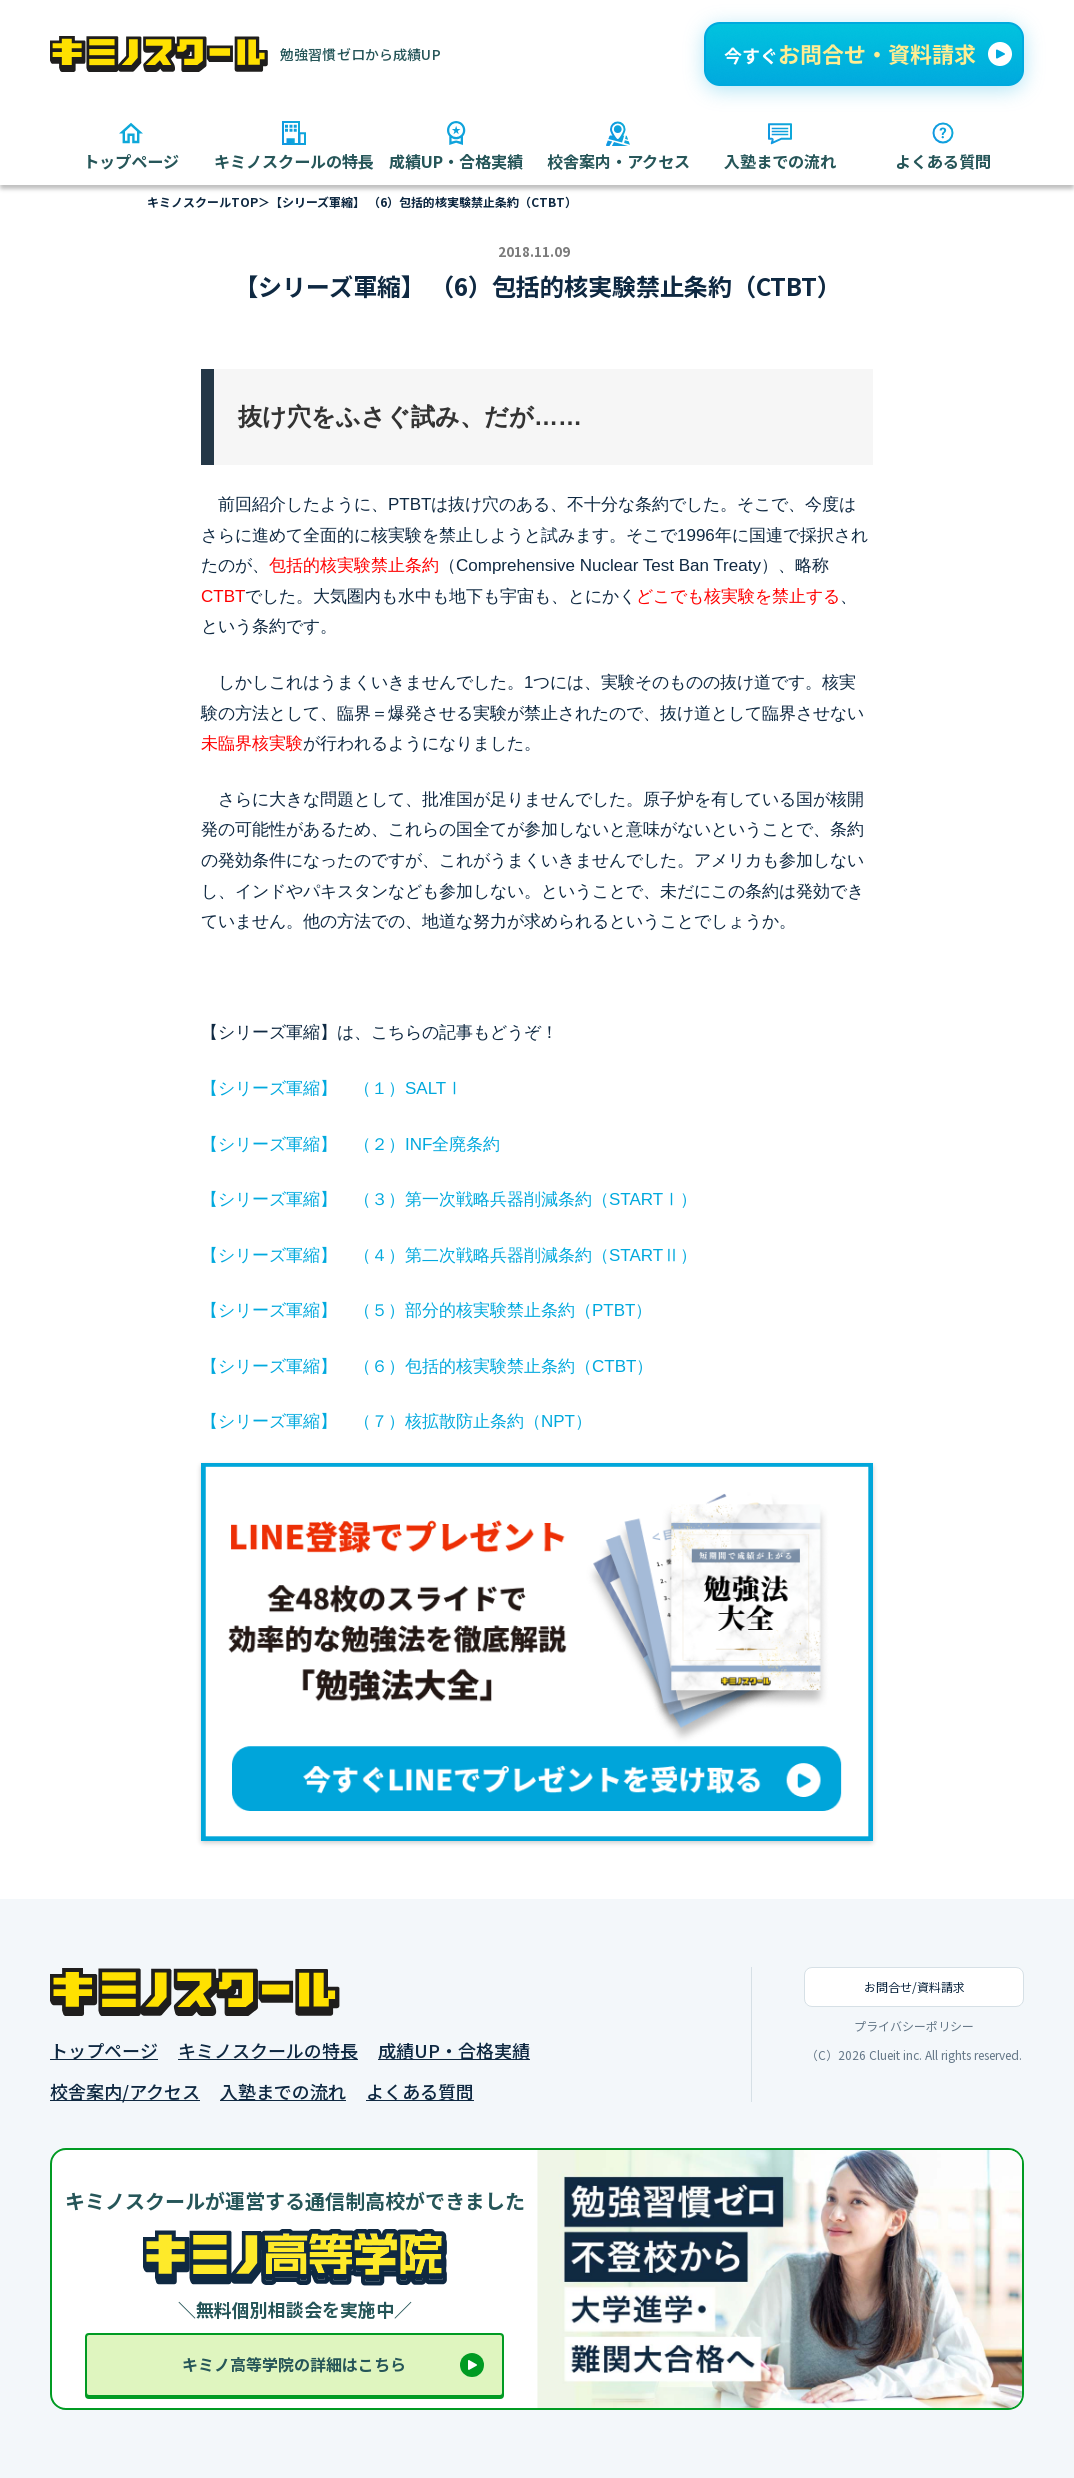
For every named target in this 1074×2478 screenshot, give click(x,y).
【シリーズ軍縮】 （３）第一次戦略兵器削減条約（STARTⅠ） (449, 1199)
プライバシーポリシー (914, 2026)
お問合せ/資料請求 (914, 1986)
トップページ (104, 2050)
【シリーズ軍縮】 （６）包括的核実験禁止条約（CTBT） (427, 1366)
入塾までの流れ (283, 2091)
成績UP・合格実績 (454, 2050)
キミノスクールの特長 (268, 2050)
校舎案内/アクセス (125, 2091)
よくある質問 (420, 2091)
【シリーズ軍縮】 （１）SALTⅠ (332, 1088)
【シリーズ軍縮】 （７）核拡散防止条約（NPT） (396, 1421)
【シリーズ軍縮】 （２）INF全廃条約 (350, 1144)
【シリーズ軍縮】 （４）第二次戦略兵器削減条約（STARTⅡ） (449, 1255)
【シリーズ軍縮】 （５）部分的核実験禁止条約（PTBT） (426, 1310)
